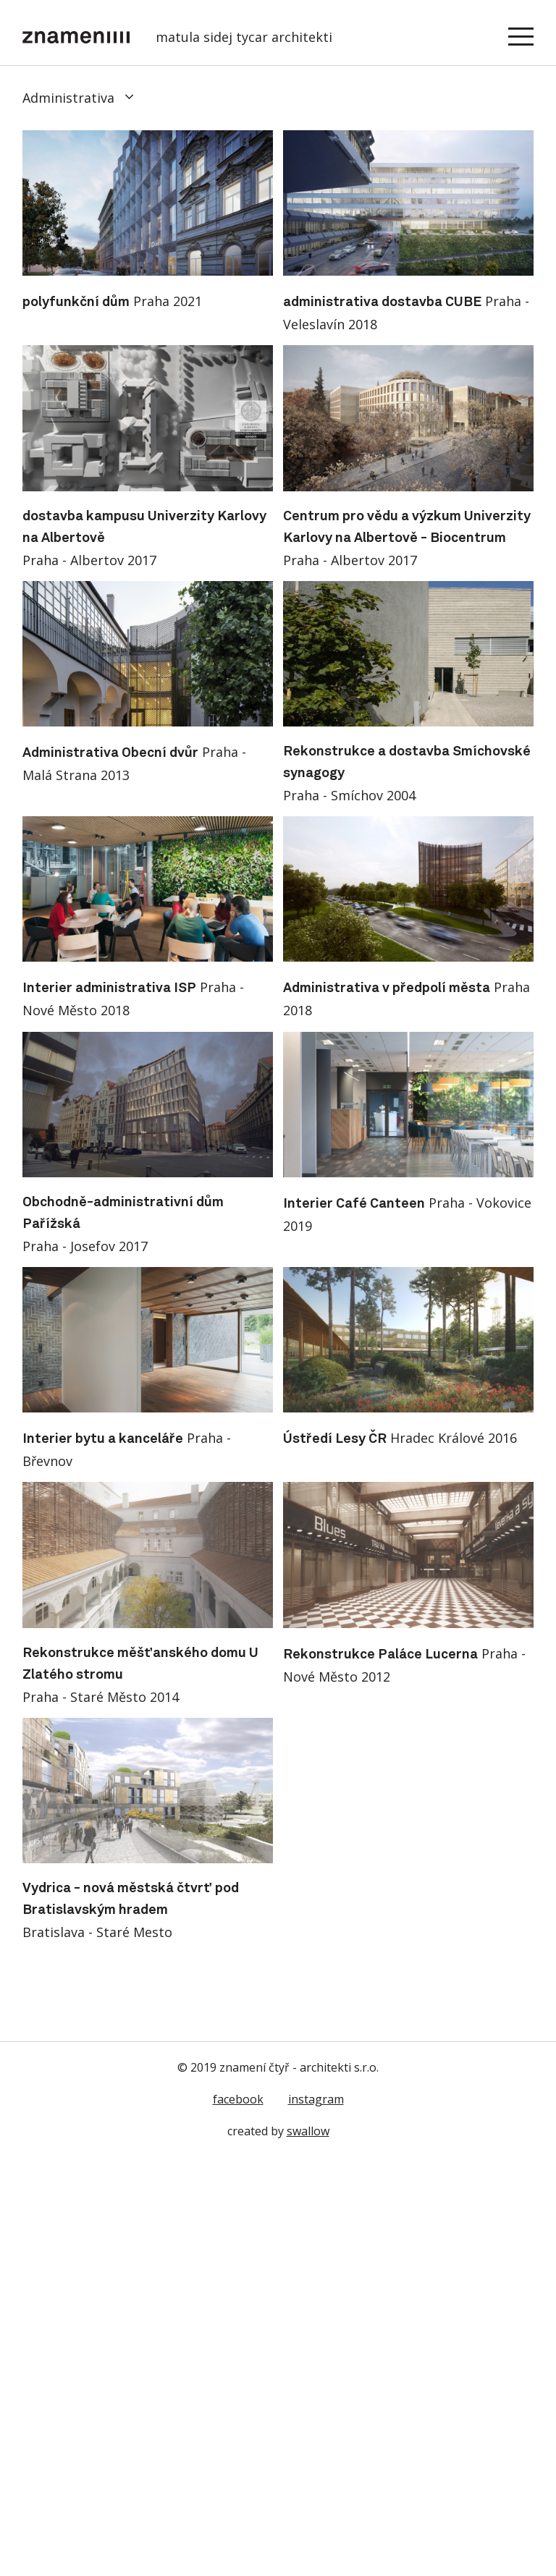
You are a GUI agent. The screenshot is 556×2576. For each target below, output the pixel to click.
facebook (238, 2099)
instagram (316, 2099)
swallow (308, 2131)
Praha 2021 (112, 301)
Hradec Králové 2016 (400, 1437)
